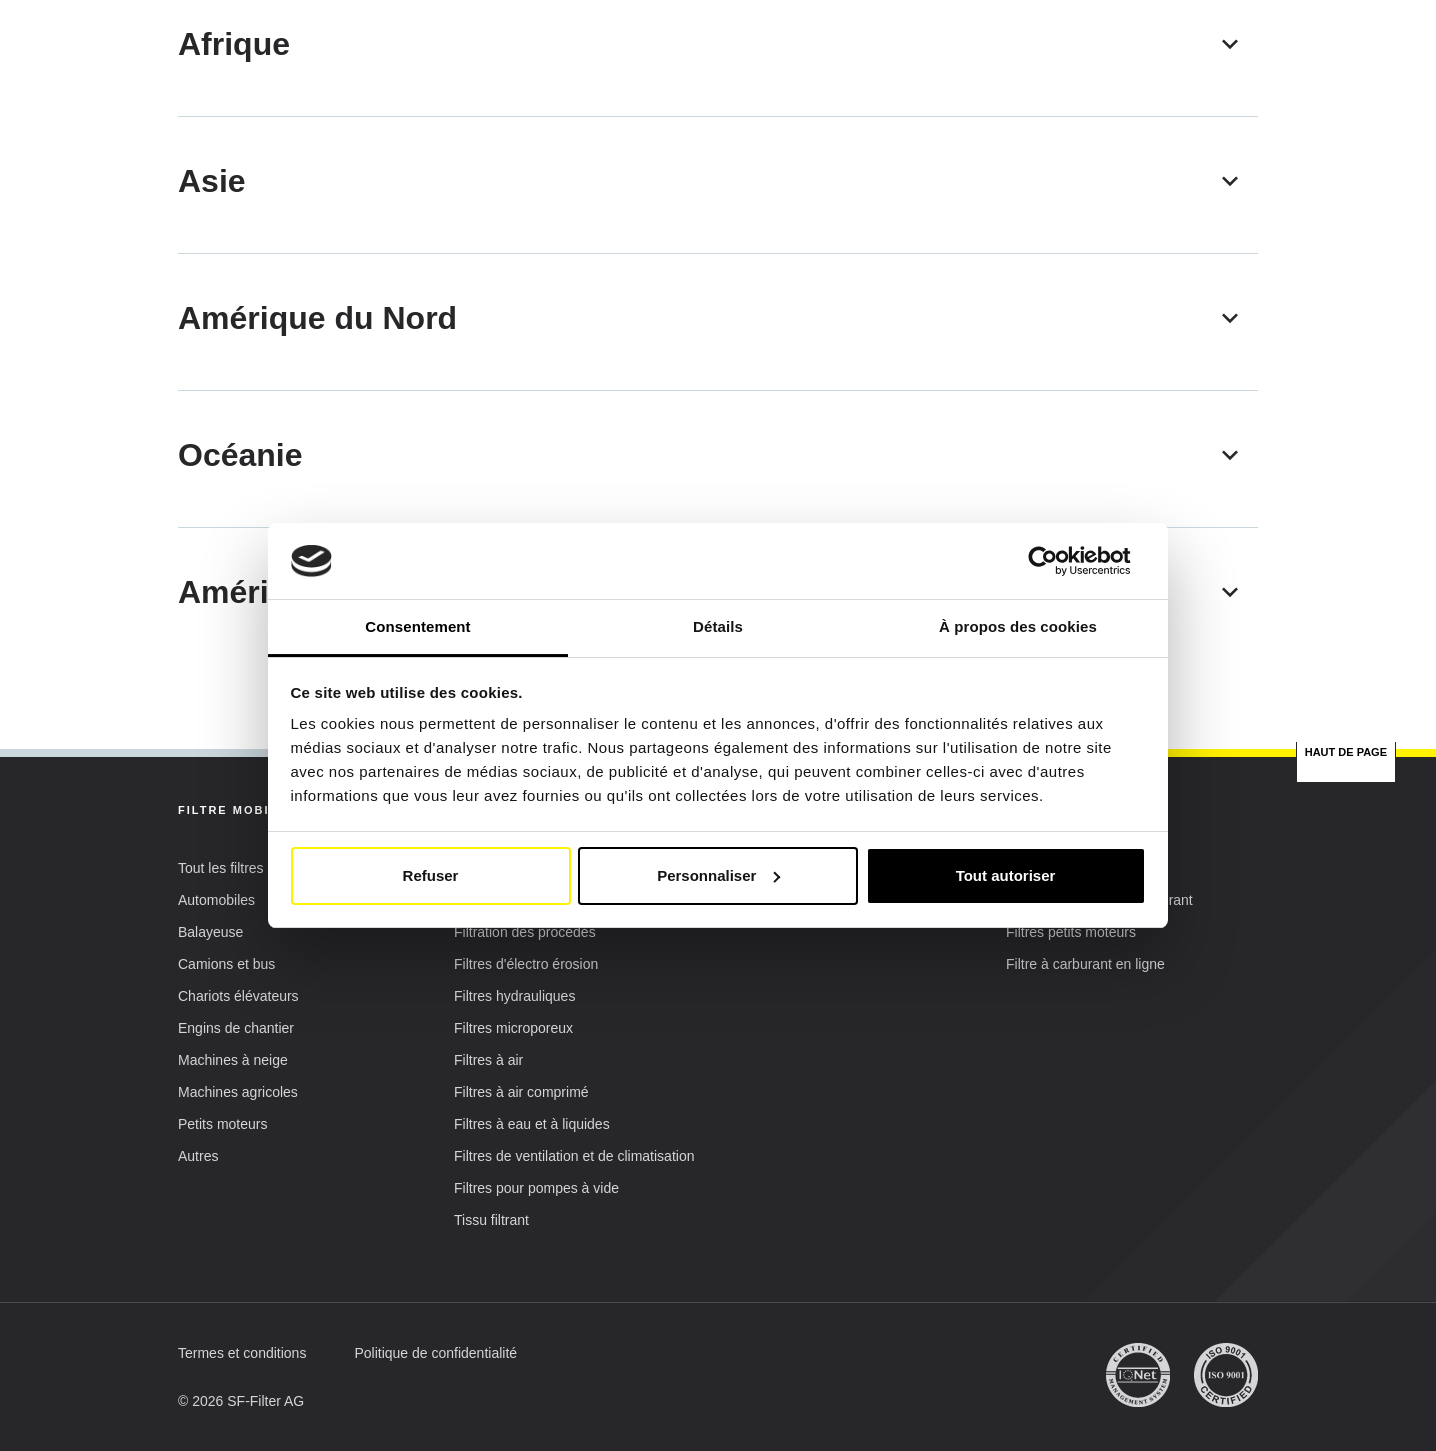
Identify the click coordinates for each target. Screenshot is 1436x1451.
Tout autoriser (1006, 875)
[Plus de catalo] (304, 482)
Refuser (431, 875)
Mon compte (1180, 46)
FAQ (1125, 98)
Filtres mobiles (417, 99)
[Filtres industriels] (856, 482)
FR (956, 45)
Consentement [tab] (417, 626)
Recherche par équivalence (805, 98)
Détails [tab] (718, 626)
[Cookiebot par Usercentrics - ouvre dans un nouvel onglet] (1058, 561)
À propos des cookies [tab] (1018, 626)
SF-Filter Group (1009, 99)
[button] (1039, 45)
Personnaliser (718, 875)
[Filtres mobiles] (580, 482)
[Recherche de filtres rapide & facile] (1211, 99)
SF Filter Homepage (239, 153)
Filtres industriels (594, 99)
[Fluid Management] (1132, 482)
